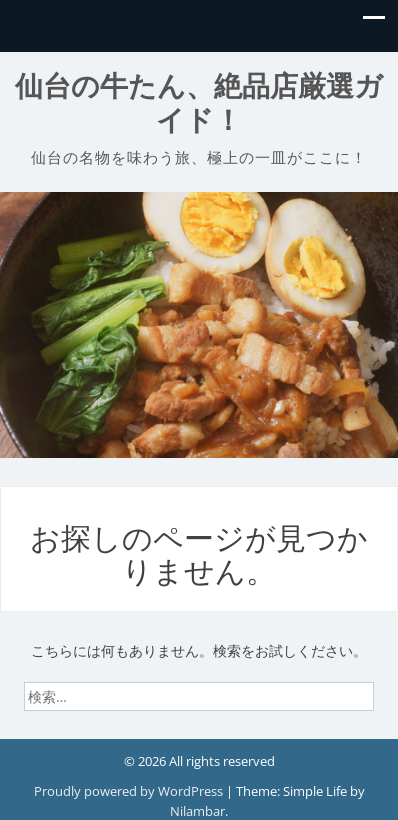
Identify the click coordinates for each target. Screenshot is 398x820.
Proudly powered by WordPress (130, 791)
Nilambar (197, 811)
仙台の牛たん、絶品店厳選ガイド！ (199, 103)
